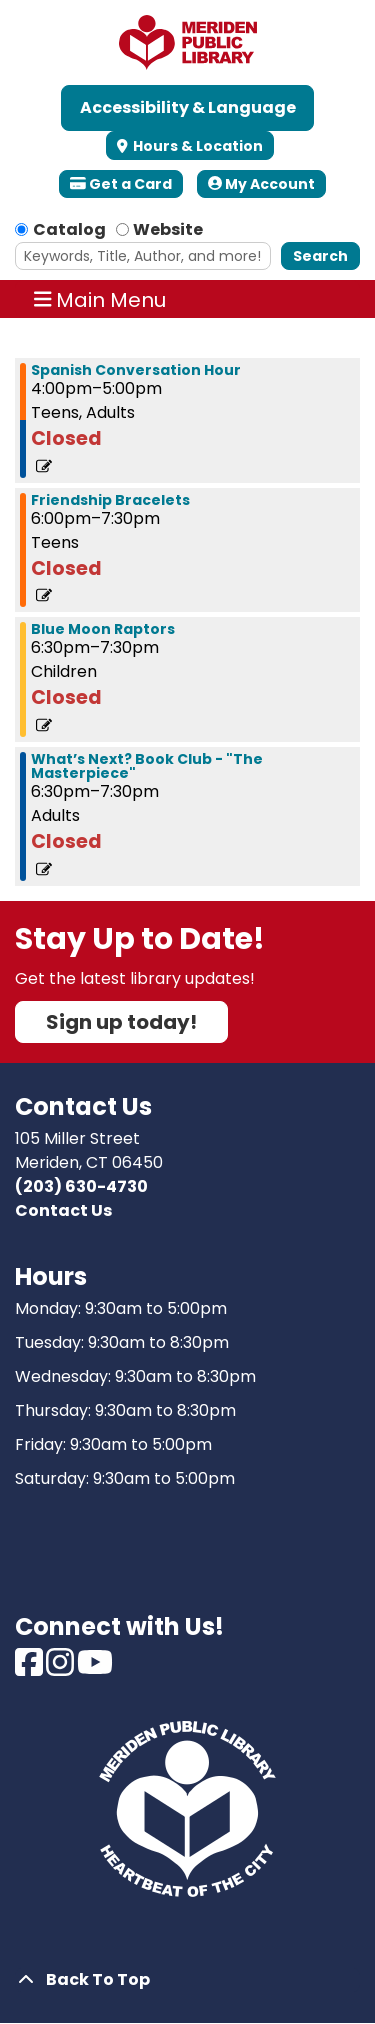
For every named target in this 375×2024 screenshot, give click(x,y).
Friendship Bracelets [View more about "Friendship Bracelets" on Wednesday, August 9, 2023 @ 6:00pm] (110, 500)
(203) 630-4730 (81, 1186)
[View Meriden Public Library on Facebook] (30, 1668)
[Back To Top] (187, 1980)
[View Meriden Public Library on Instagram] (61, 1668)
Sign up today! (121, 1022)
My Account (261, 184)
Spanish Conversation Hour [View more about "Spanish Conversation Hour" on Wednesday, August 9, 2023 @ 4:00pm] (136, 370)
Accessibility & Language (188, 107)
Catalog (69, 229)
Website (168, 229)
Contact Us (63, 1210)
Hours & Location (196, 146)
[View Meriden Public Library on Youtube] (95, 1668)
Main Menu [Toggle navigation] (100, 299)
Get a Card (121, 184)
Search (320, 256)
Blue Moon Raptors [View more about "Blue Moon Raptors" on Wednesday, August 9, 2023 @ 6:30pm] (103, 629)
